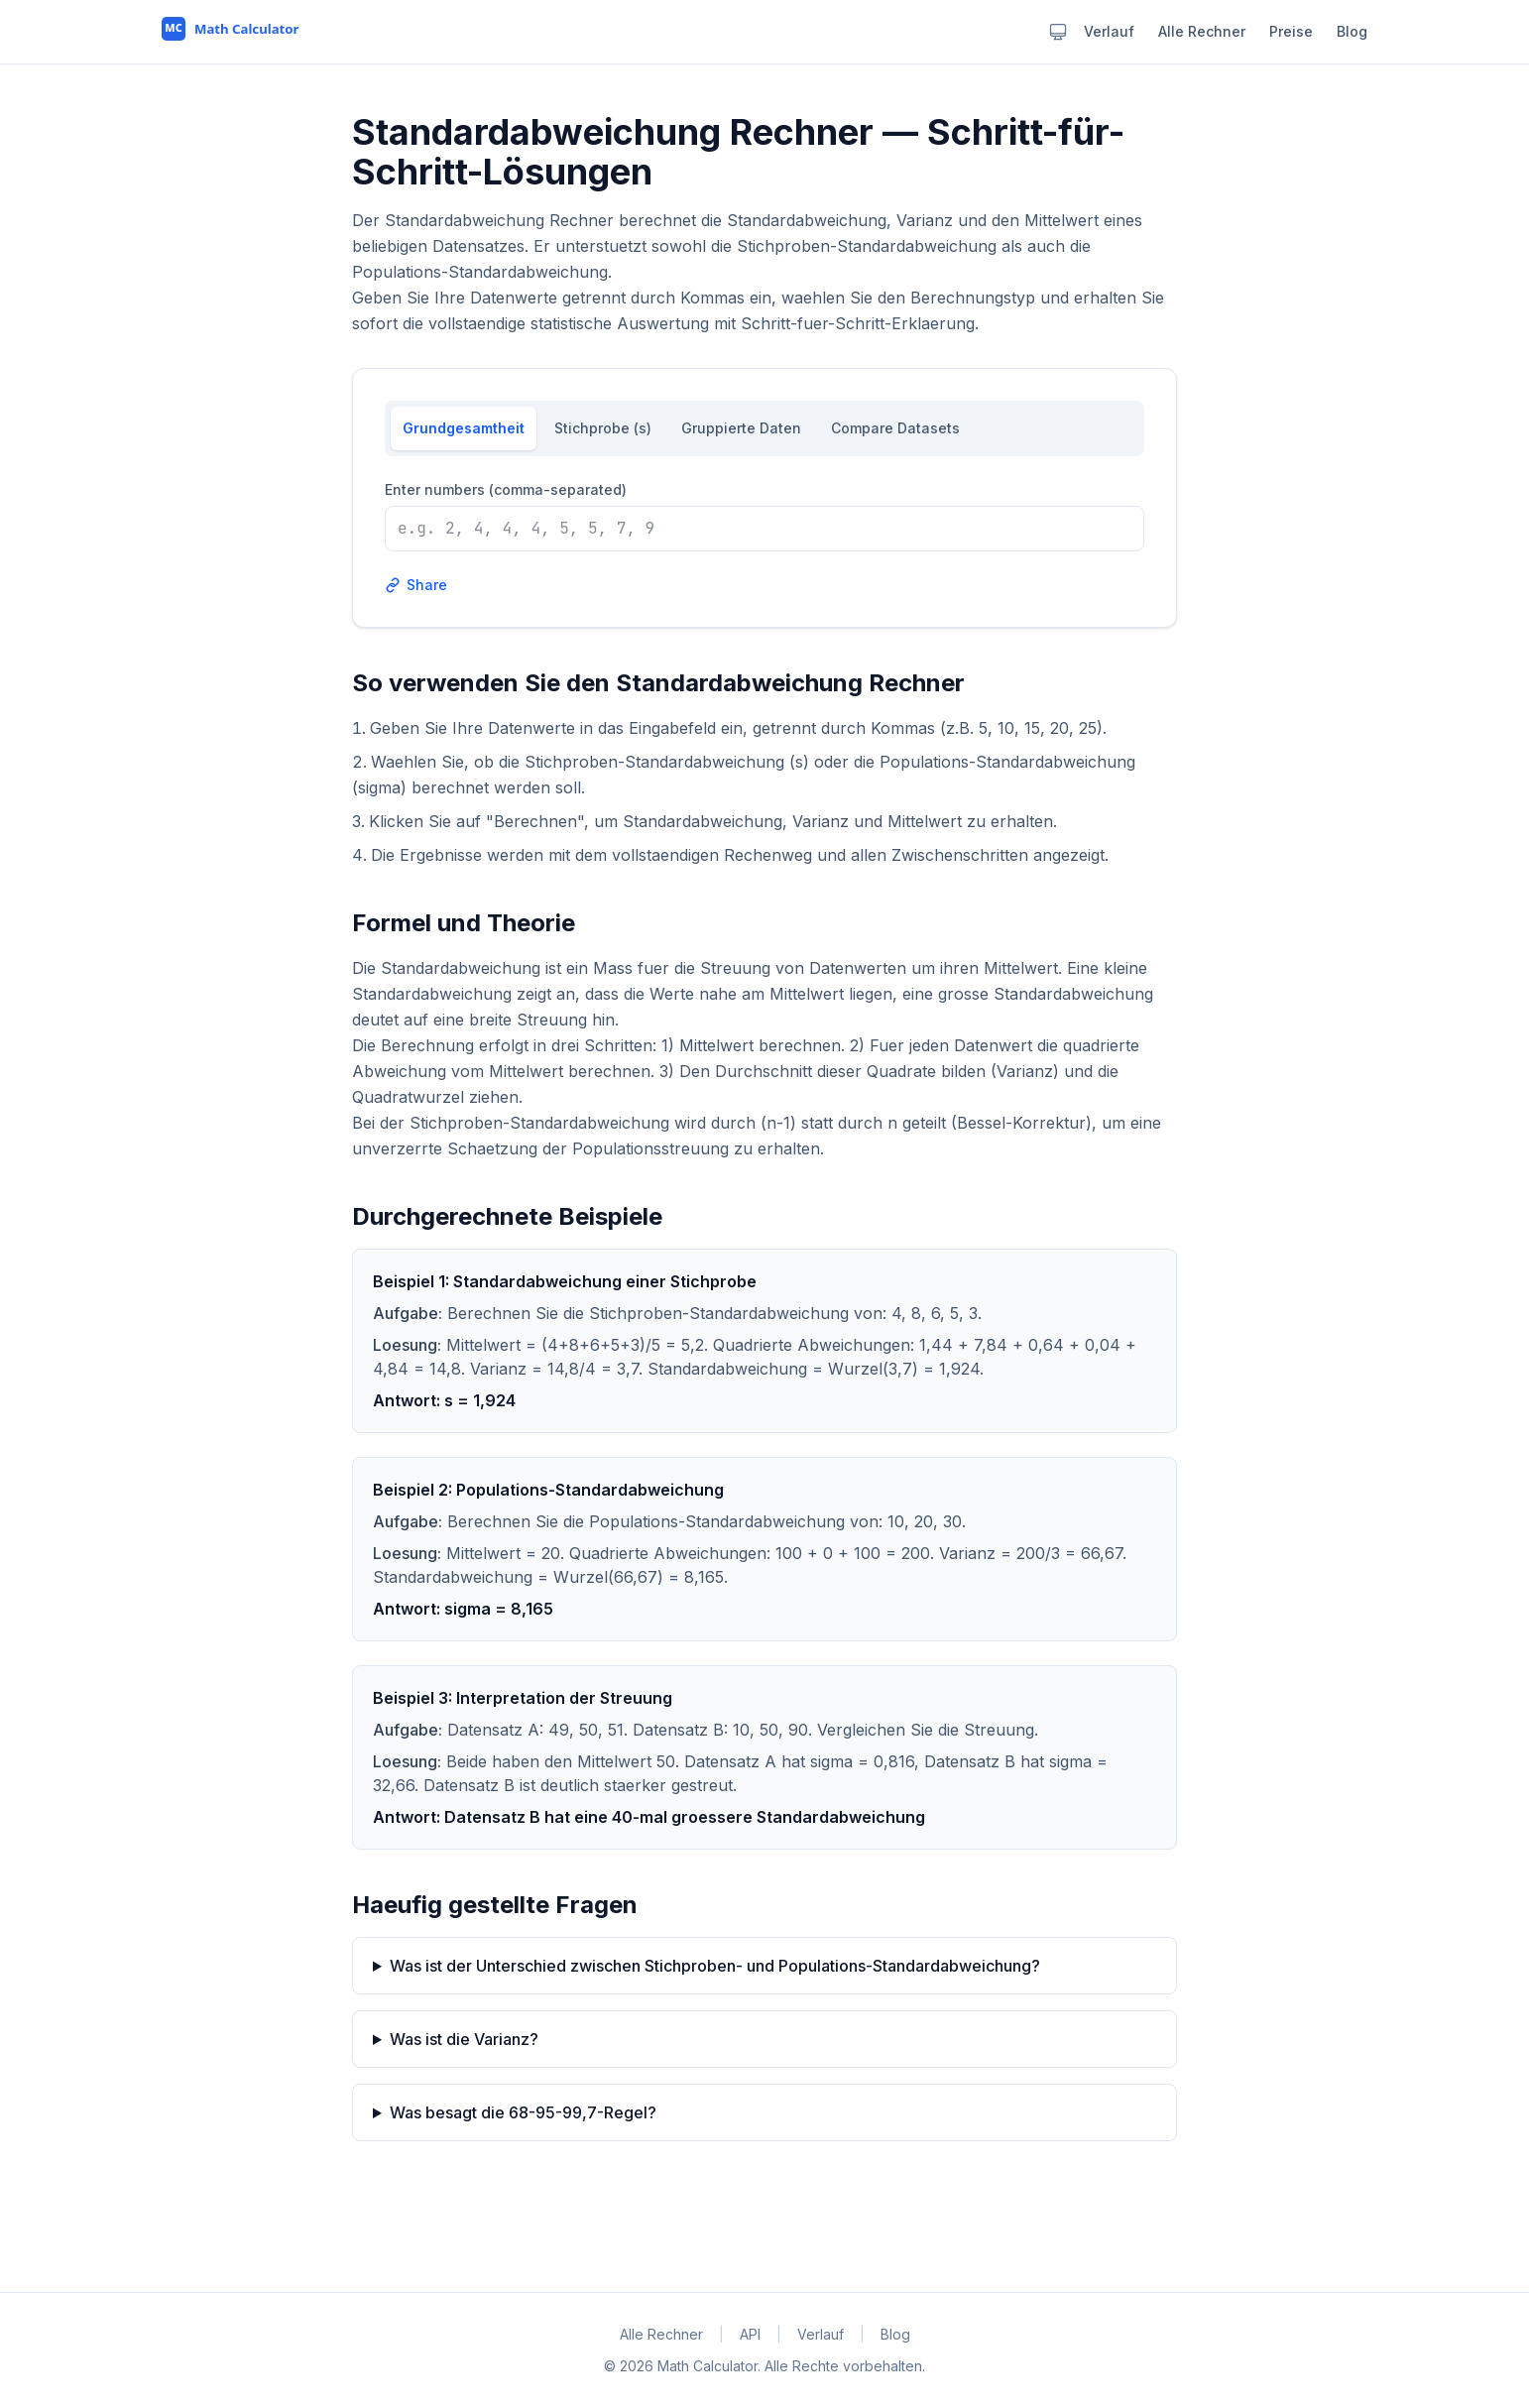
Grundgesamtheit (464, 428)
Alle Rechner (1201, 31)
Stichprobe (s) (602, 428)
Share (416, 584)
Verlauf (1109, 31)
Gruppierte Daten (741, 428)
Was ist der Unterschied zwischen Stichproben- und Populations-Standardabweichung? (715, 1966)
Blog (1352, 31)
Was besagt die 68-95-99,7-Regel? (523, 2112)
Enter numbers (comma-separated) (506, 489)
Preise (1291, 31)
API (750, 2334)
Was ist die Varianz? (464, 2039)
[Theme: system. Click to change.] (1058, 32)
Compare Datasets (895, 428)
